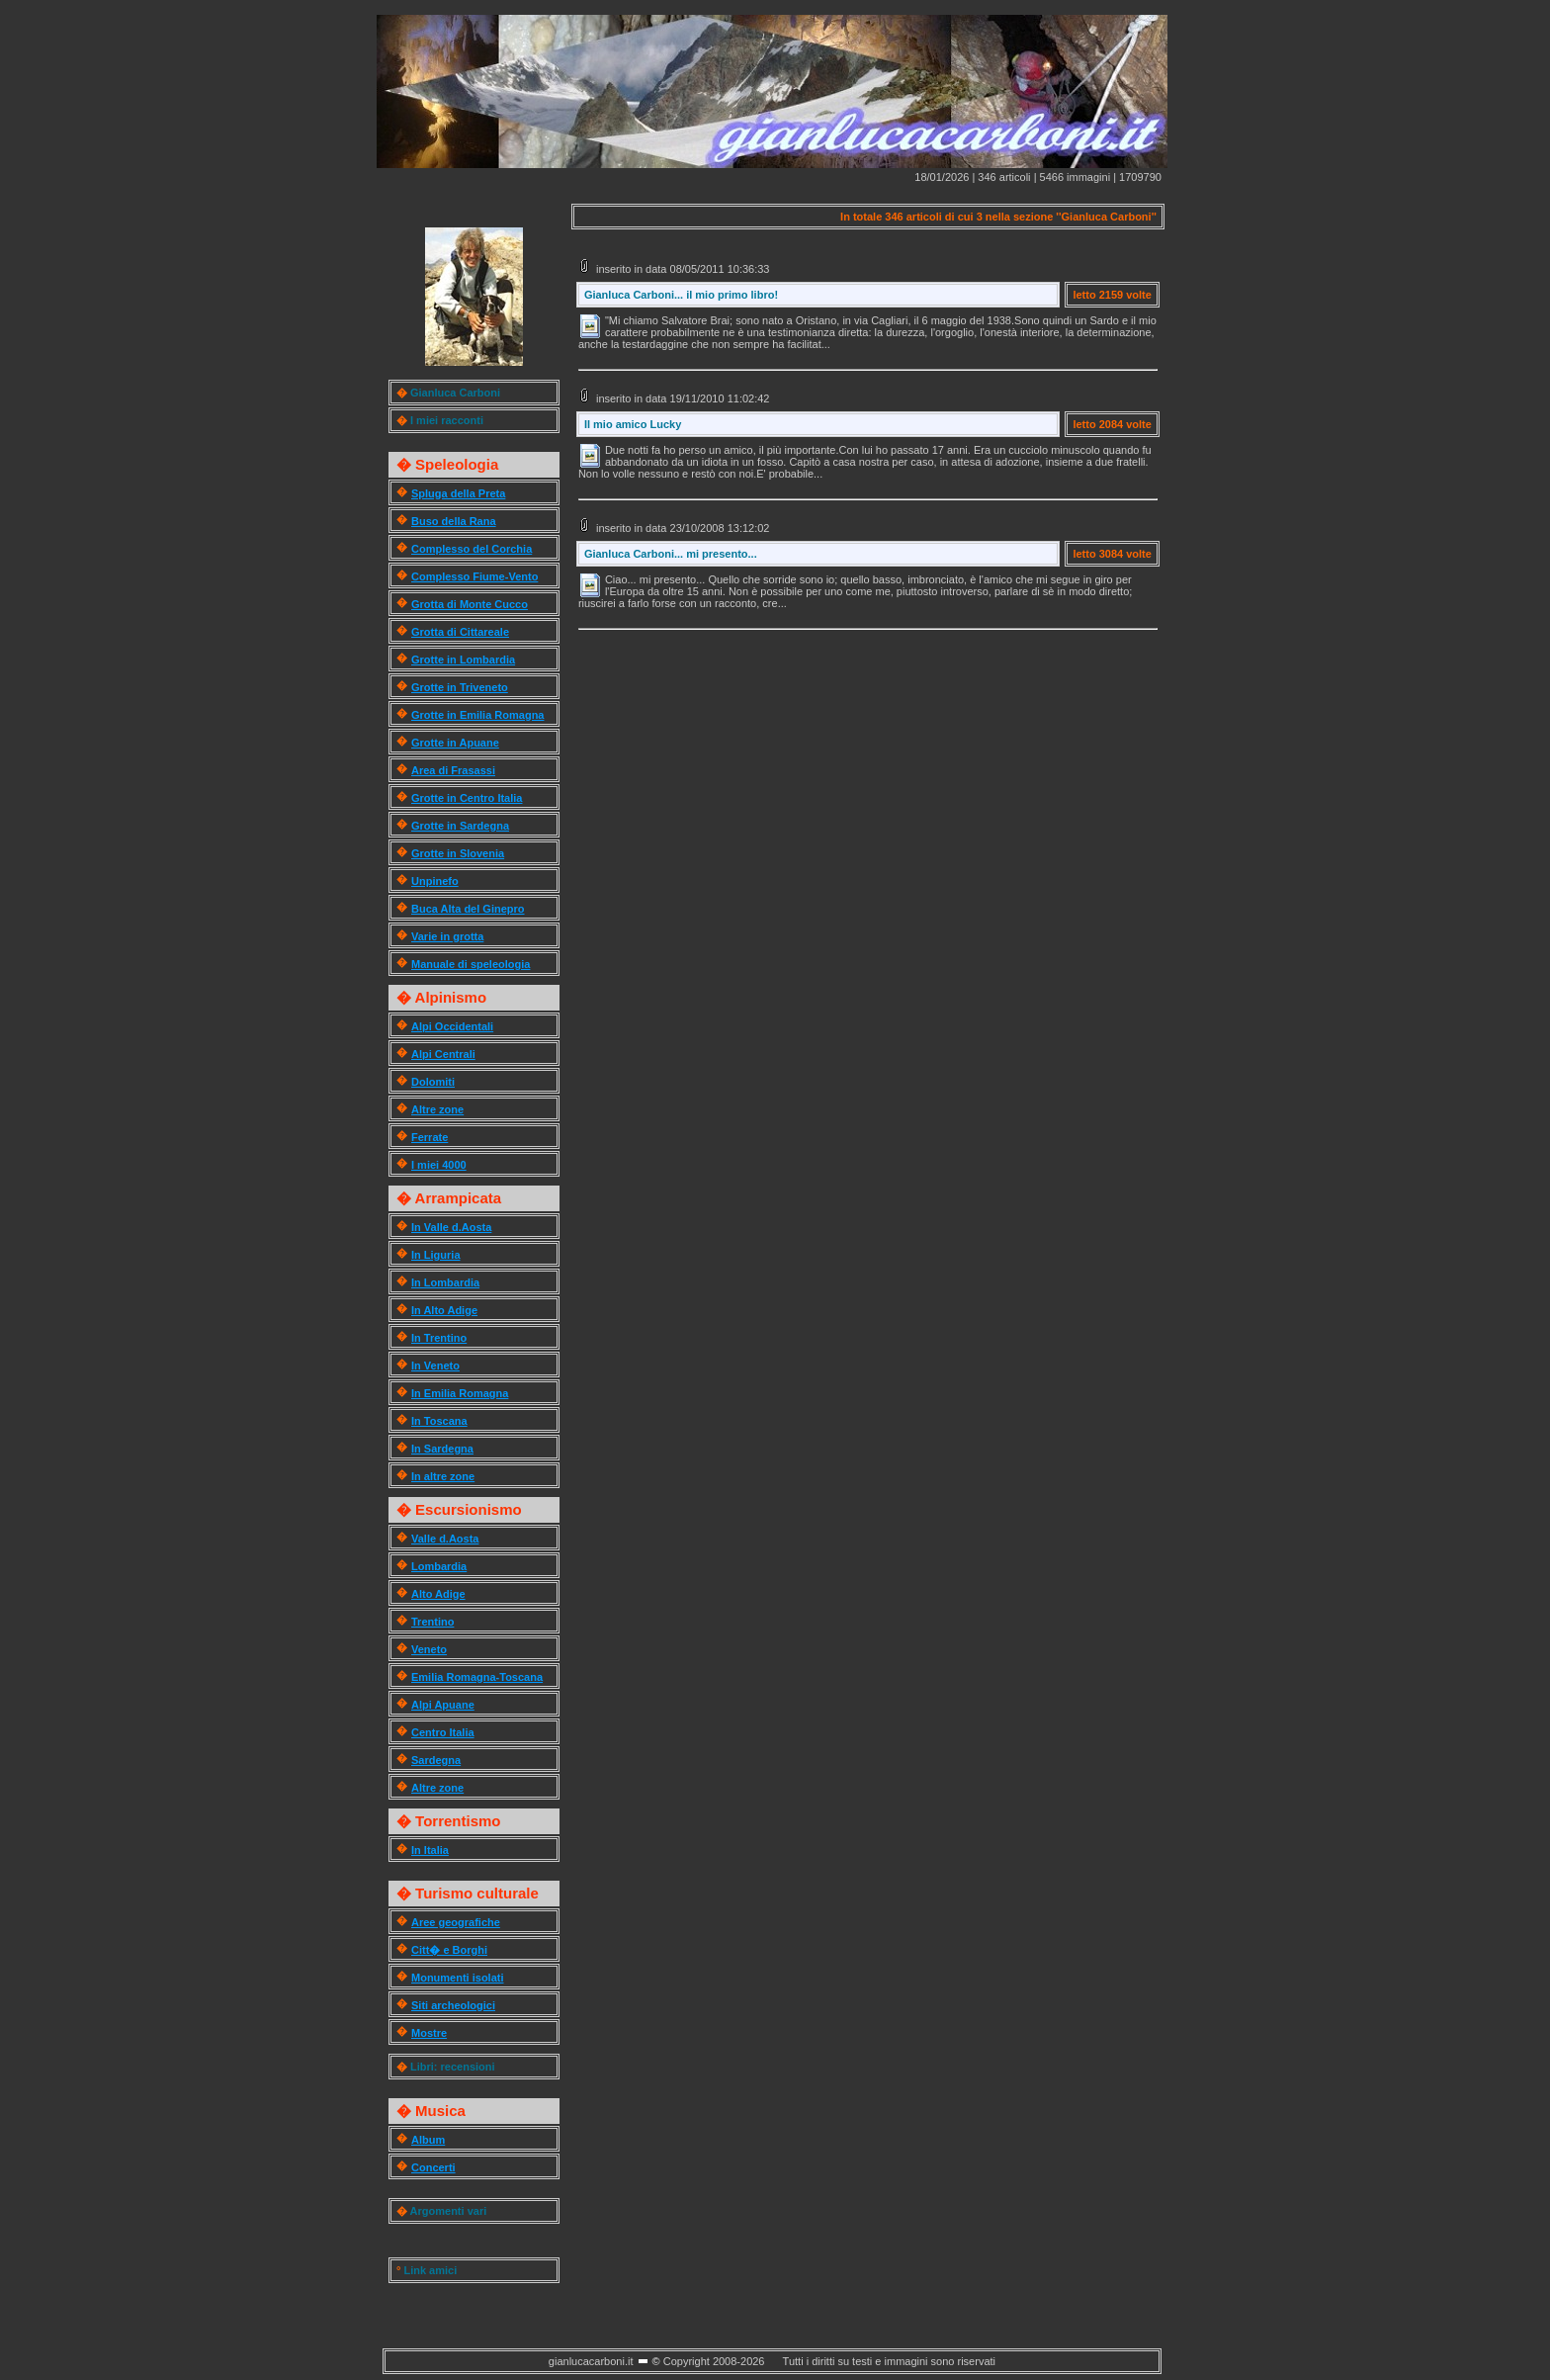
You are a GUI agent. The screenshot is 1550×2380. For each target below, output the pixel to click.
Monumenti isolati (457, 1977)
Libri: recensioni (452, 2066)
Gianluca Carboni (455, 392)
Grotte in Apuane (455, 743)
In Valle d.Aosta (451, 1227)
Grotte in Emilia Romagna (477, 715)
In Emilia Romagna (459, 1393)
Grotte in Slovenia (457, 853)
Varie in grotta (447, 936)
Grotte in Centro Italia (466, 798)
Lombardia (439, 1566)
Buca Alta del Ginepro (468, 909)
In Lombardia (445, 1282)
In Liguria (436, 1255)
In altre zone (442, 1476)
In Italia (430, 1850)
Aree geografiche (455, 1922)
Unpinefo (435, 881)
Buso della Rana (453, 521)
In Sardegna (442, 1448)
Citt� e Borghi (449, 1950)
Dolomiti (433, 1082)
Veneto (429, 1649)
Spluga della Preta (458, 493)
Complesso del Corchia (471, 549)
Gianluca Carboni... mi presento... (670, 554)
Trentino (432, 1622)
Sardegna (436, 1760)
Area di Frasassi (453, 770)
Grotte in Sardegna (460, 826)
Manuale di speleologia (470, 964)
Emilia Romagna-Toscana (477, 1677)
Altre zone (437, 1109)
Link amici (430, 2270)
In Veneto (435, 1365)
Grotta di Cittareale (460, 632)
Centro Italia (442, 1732)
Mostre (429, 2033)
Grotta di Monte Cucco (469, 604)
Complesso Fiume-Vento (474, 576)
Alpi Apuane (442, 1705)
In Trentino (439, 1338)
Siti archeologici (453, 2005)
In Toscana (439, 1421)
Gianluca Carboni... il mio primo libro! (681, 295)
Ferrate (429, 1137)
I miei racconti (446, 420)
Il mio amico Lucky (632, 424)
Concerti (433, 2167)
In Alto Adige (444, 1310)
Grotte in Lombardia (463, 659)
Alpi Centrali (443, 1054)
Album (428, 2140)
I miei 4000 (439, 1165)
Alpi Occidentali (452, 1026)
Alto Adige (438, 1594)
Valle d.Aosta (444, 1538)
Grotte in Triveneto (459, 687)
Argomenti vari (448, 2211)
